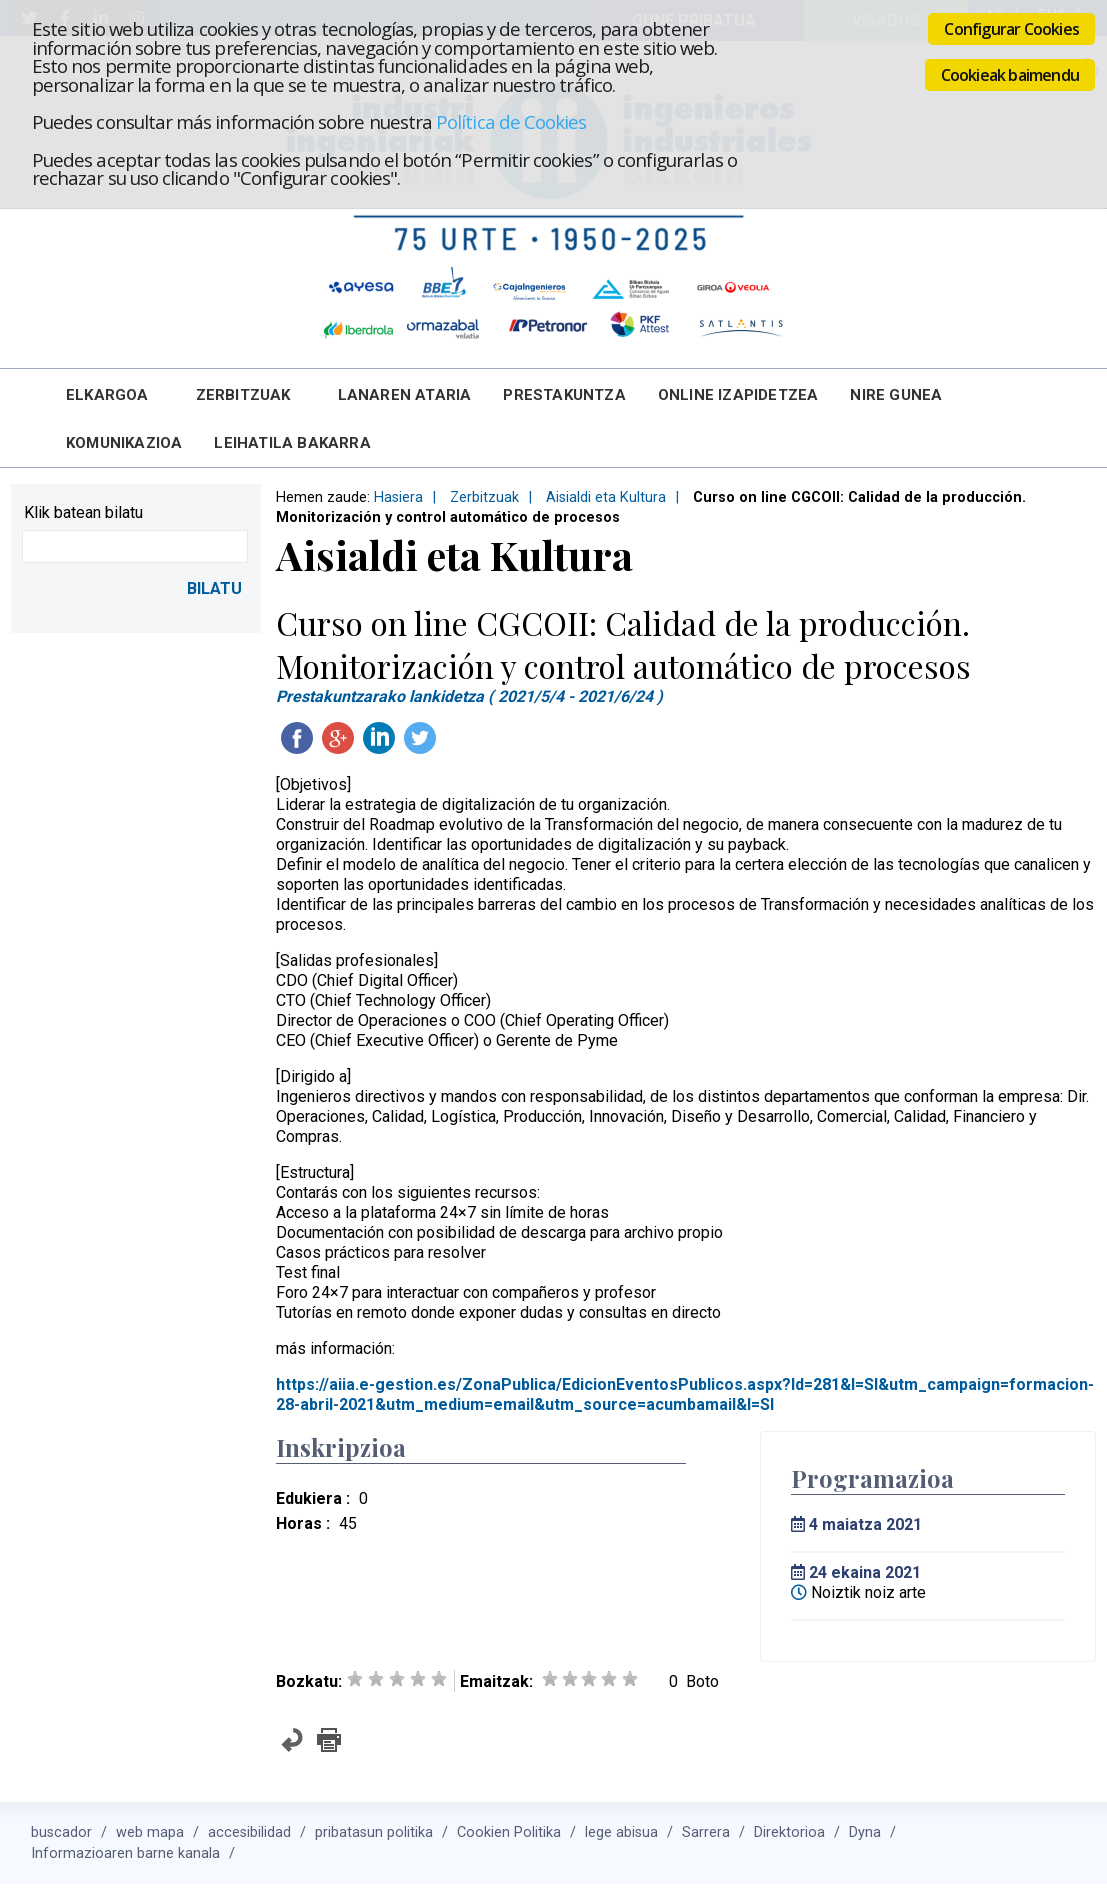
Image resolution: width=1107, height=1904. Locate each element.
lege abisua (621, 1832)
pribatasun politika (374, 1832)
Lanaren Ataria (405, 395)
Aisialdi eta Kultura (606, 497)
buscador (61, 1832)
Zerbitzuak (243, 395)
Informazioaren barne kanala (125, 1853)
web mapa (150, 1832)
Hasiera (398, 497)
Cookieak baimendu (1010, 75)
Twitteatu (420, 738)
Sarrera (706, 1832)
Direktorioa (789, 1832)
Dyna (865, 1832)
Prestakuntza (564, 395)
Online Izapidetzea (738, 395)
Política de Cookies (511, 121)
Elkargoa (107, 395)
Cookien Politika (509, 1832)
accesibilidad (249, 1832)
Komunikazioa (124, 443)
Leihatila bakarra (292, 443)
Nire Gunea (896, 395)
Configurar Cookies (1011, 29)
